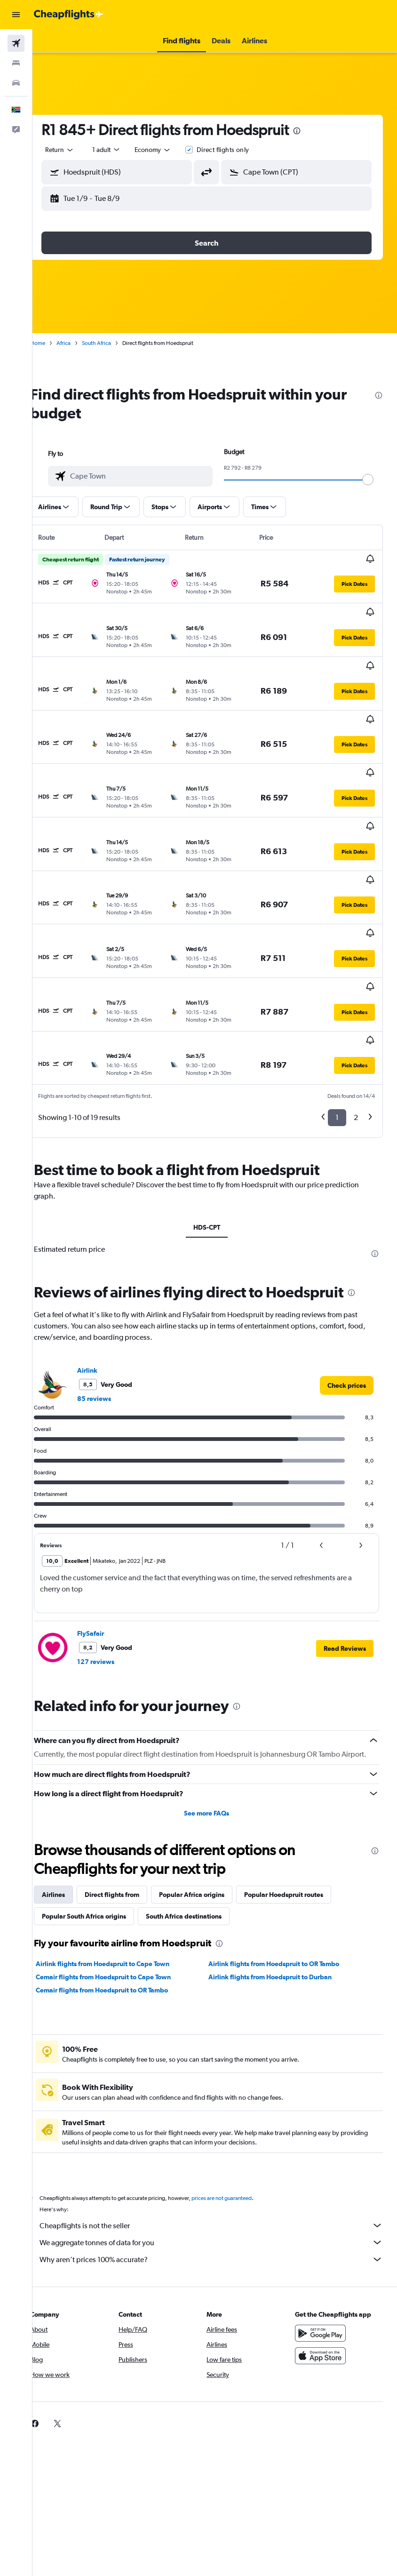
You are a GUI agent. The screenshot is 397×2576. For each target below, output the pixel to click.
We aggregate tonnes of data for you (219, 2130)
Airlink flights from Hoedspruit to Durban (278, 1864)
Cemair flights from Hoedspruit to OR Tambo (118, 1877)
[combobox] (169, 149)
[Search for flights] (16, 43)
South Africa (112, 343)
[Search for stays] (16, 63)
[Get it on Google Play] (324, 2220)
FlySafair (107, 1511)
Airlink (104, 1248)
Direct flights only (239, 149)
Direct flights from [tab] (128, 1782)
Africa (80, 343)
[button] (16, 14)
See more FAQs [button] (215, 1700)
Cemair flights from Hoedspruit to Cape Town (119, 1864)
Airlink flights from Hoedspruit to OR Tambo (282, 1851)
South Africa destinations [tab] (200, 1804)
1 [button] (337, 996)
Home (54, 343)
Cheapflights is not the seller (219, 2113)
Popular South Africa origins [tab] (100, 1804)
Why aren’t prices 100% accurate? (219, 2146)
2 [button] (356, 996)
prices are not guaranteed (238, 2085)
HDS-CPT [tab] (214, 1105)
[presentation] (313, 131)
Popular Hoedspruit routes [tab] (300, 1782)
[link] (346, 1263)
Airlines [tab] (69, 1782)
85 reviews (110, 1276)
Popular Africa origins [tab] (208, 1782)
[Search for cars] (16, 82)
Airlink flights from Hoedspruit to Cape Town (119, 1851)
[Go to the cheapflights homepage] (68, 14)
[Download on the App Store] (324, 2243)
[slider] (376, 479)
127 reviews (112, 1540)
